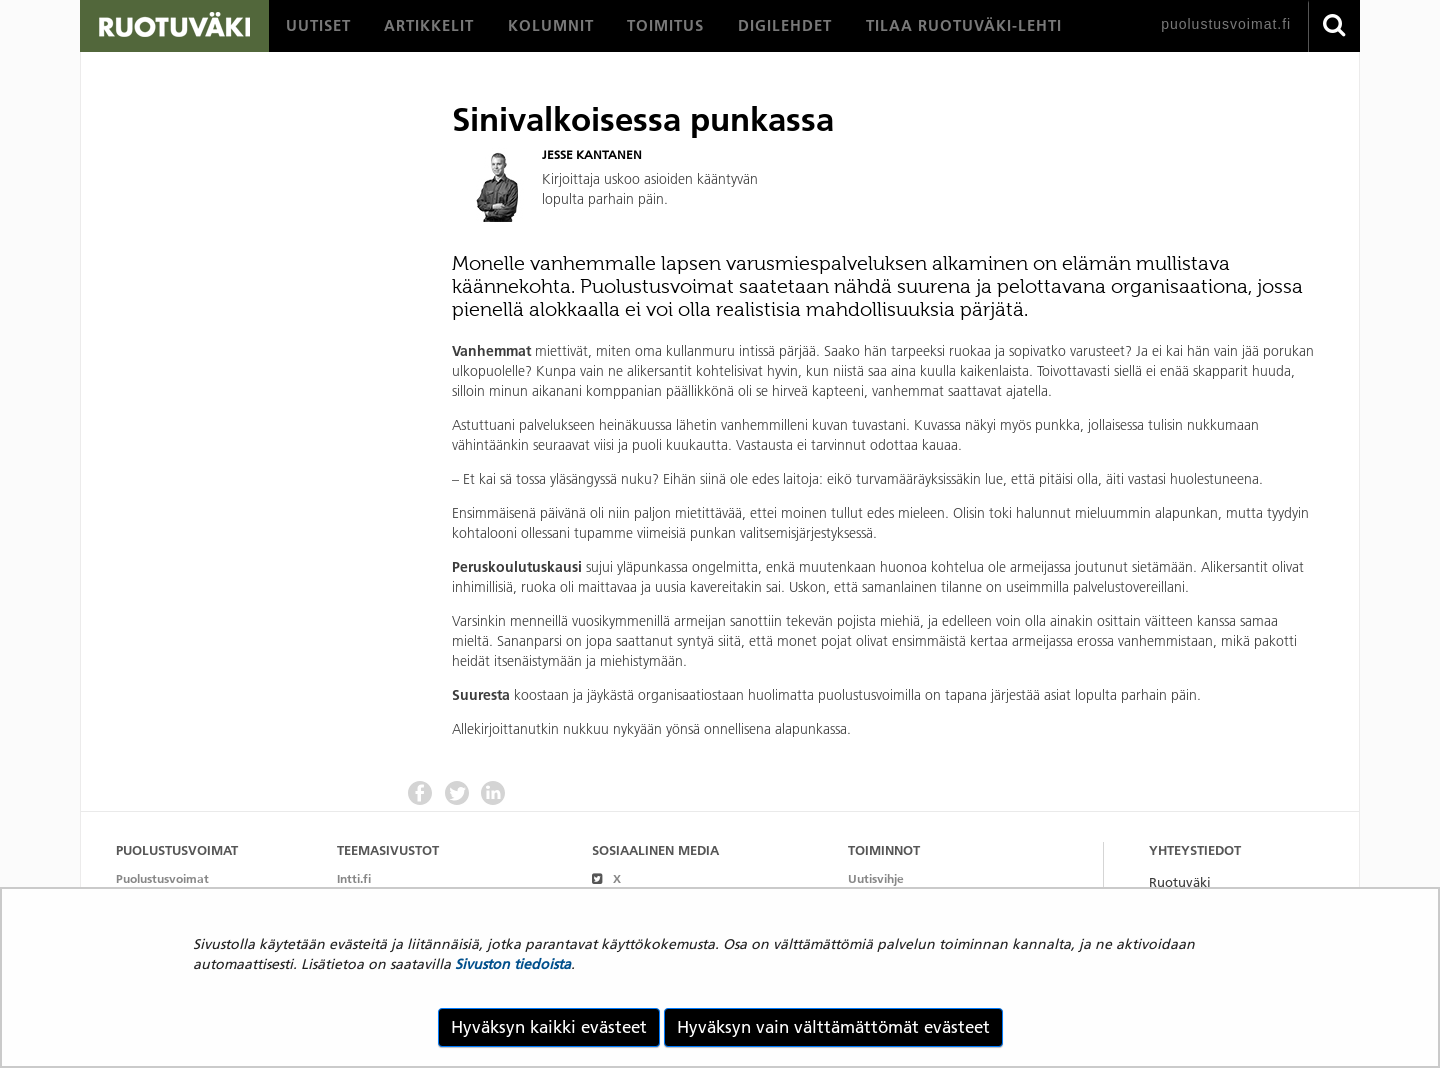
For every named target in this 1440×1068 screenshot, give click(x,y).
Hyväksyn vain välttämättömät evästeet (833, 1027)
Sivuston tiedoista (513, 964)
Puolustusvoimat (162, 878)
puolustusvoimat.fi (1226, 24)
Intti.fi (354, 878)
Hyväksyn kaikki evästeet (549, 1027)
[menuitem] (318, 26)
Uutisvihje (876, 878)
